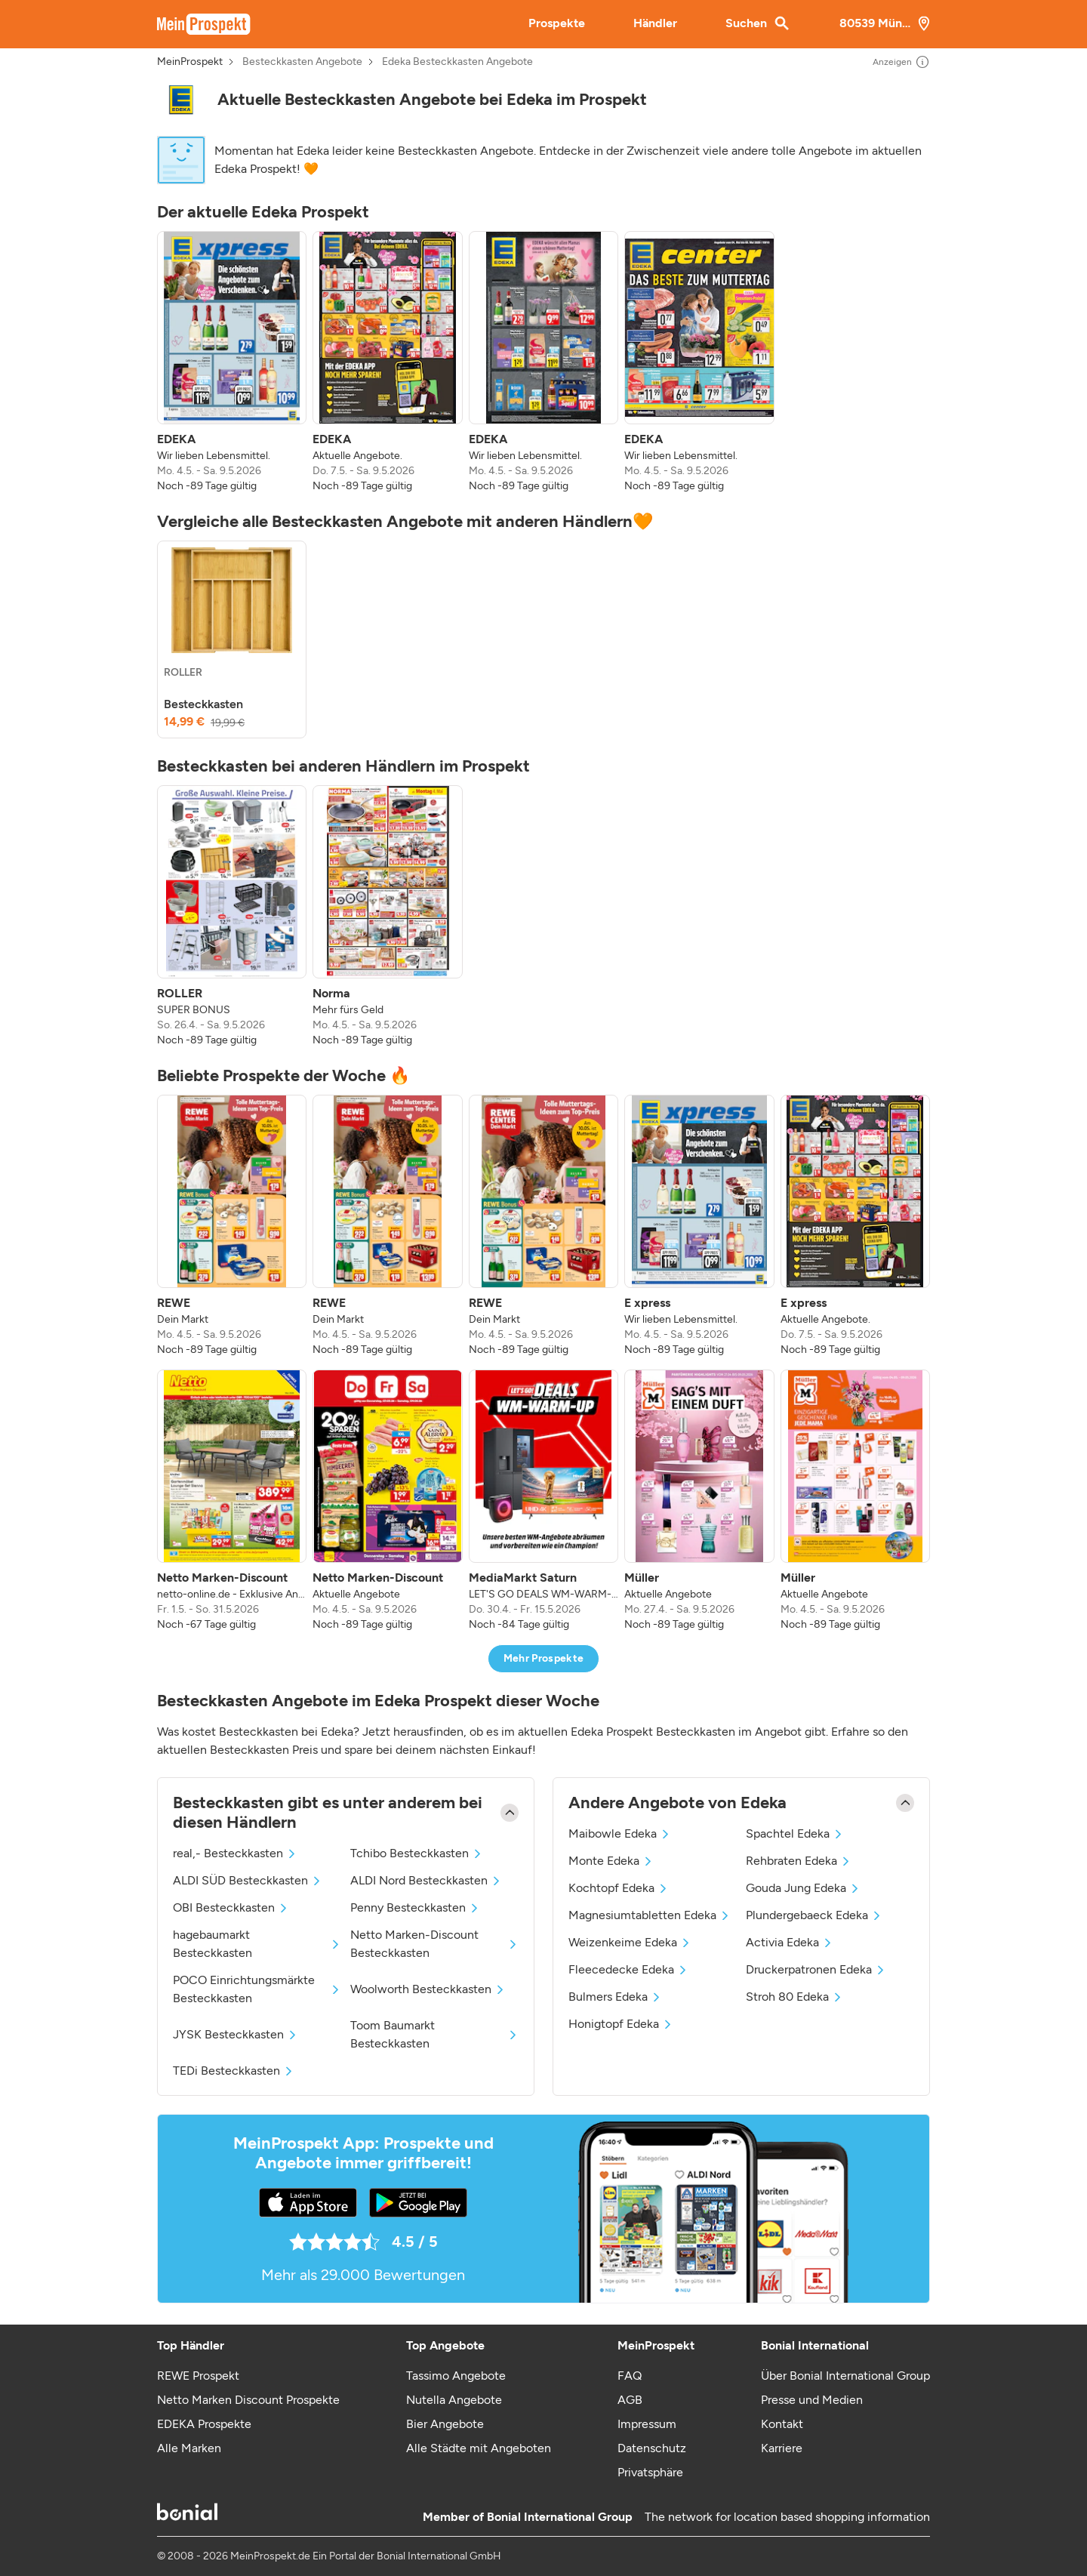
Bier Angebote (445, 2424)
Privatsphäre (650, 2472)
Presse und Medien (812, 2400)
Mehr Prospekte (543, 1658)
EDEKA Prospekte (204, 2424)
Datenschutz (651, 2448)
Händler (655, 23)
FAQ (629, 2375)
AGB (629, 2400)
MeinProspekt (190, 62)
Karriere (781, 2448)
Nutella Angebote (454, 2400)
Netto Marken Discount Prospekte (248, 2400)
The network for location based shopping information (787, 2517)
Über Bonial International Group (845, 2375)
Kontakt (782, 2424)
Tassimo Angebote (456, 2375)
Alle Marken (189, 2448)
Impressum (646, 2424)
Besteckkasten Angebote (302, 62)
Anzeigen (901, 61)
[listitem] (231, 362)
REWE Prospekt (198, 2375)
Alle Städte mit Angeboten (478, 2448)
